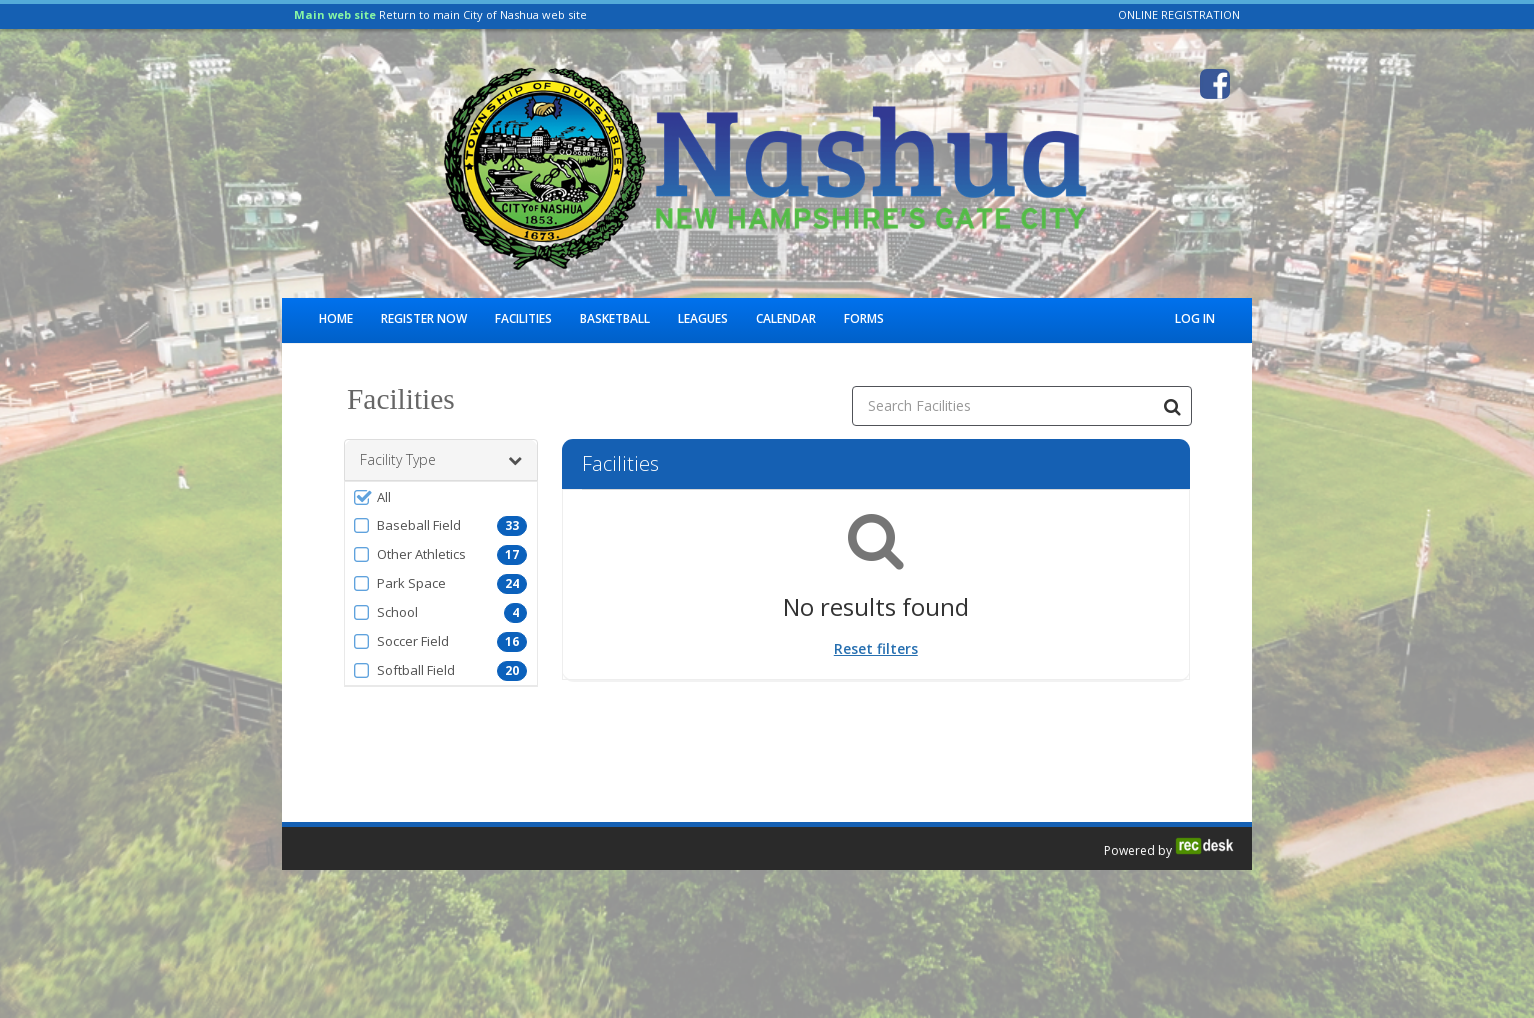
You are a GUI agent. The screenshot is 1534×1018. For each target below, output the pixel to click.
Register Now (424, 318)
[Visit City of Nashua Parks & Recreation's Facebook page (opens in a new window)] (1215, 84)
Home (336, 318)
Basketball (615, 318)
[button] (441, 497)
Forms (864, 318)
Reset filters (876, 648)
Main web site (335, 14)
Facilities (523, 318)
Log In (1195, 318)
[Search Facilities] (1172, 406)
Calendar (786, 318)
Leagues (703, 318)
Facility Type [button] (441, 460)
